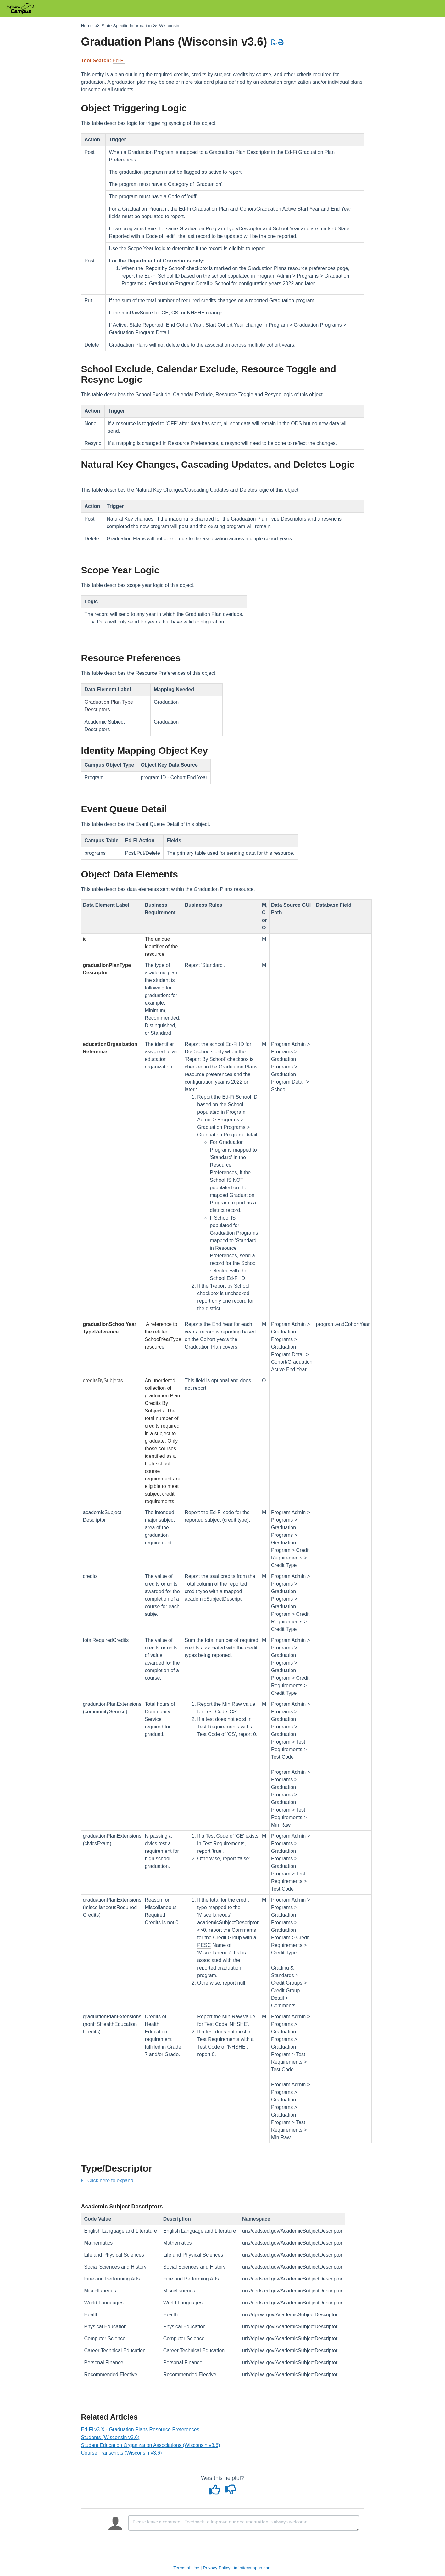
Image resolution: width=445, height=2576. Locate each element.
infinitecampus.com (253, 2567)
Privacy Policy (216, 2567)
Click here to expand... (112, 2180)
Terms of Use (186, 2567)
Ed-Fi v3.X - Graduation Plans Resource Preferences (140, 2429)
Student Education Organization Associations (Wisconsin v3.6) (150, 2445)
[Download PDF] (273, 42)
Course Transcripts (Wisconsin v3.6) (121, 2452)
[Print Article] (281, 42)
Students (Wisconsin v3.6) (110, 2437)
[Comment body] (243, 2523)
